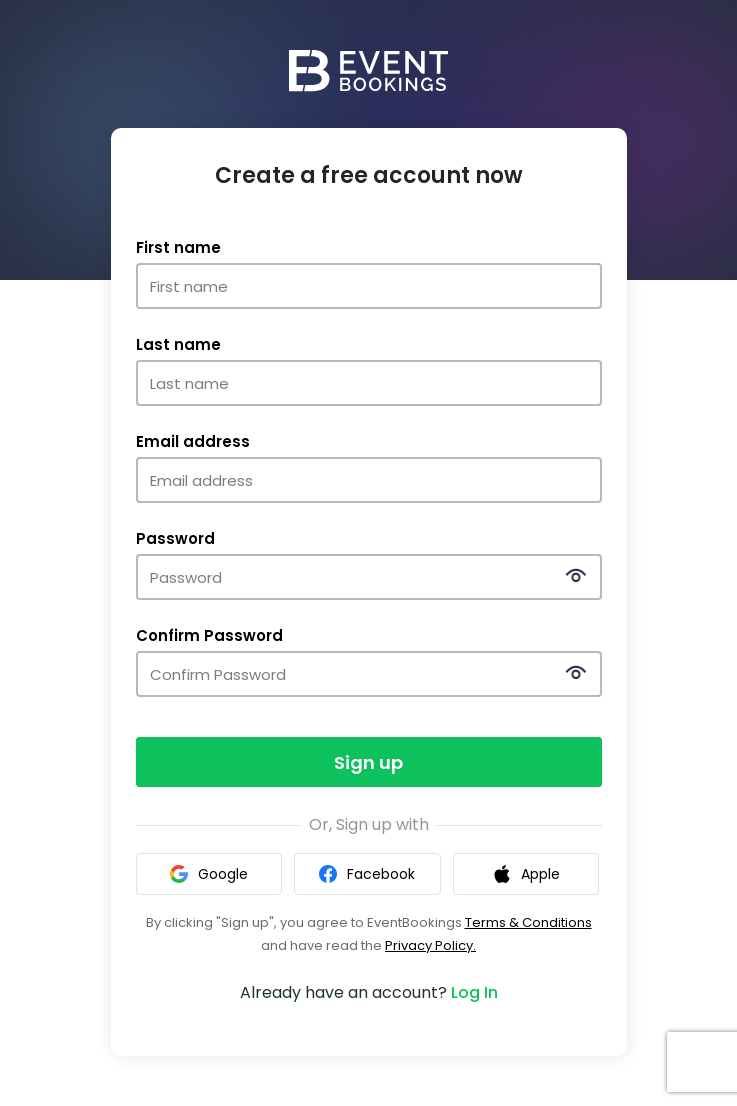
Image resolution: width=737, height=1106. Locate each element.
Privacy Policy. (430, 945)
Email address (193, 442)
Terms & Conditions (528, 922)
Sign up (368, 762)
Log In (474, 992)
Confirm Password (209, 636)
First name (178, 248)
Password (175, 539)
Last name (178, 345)
